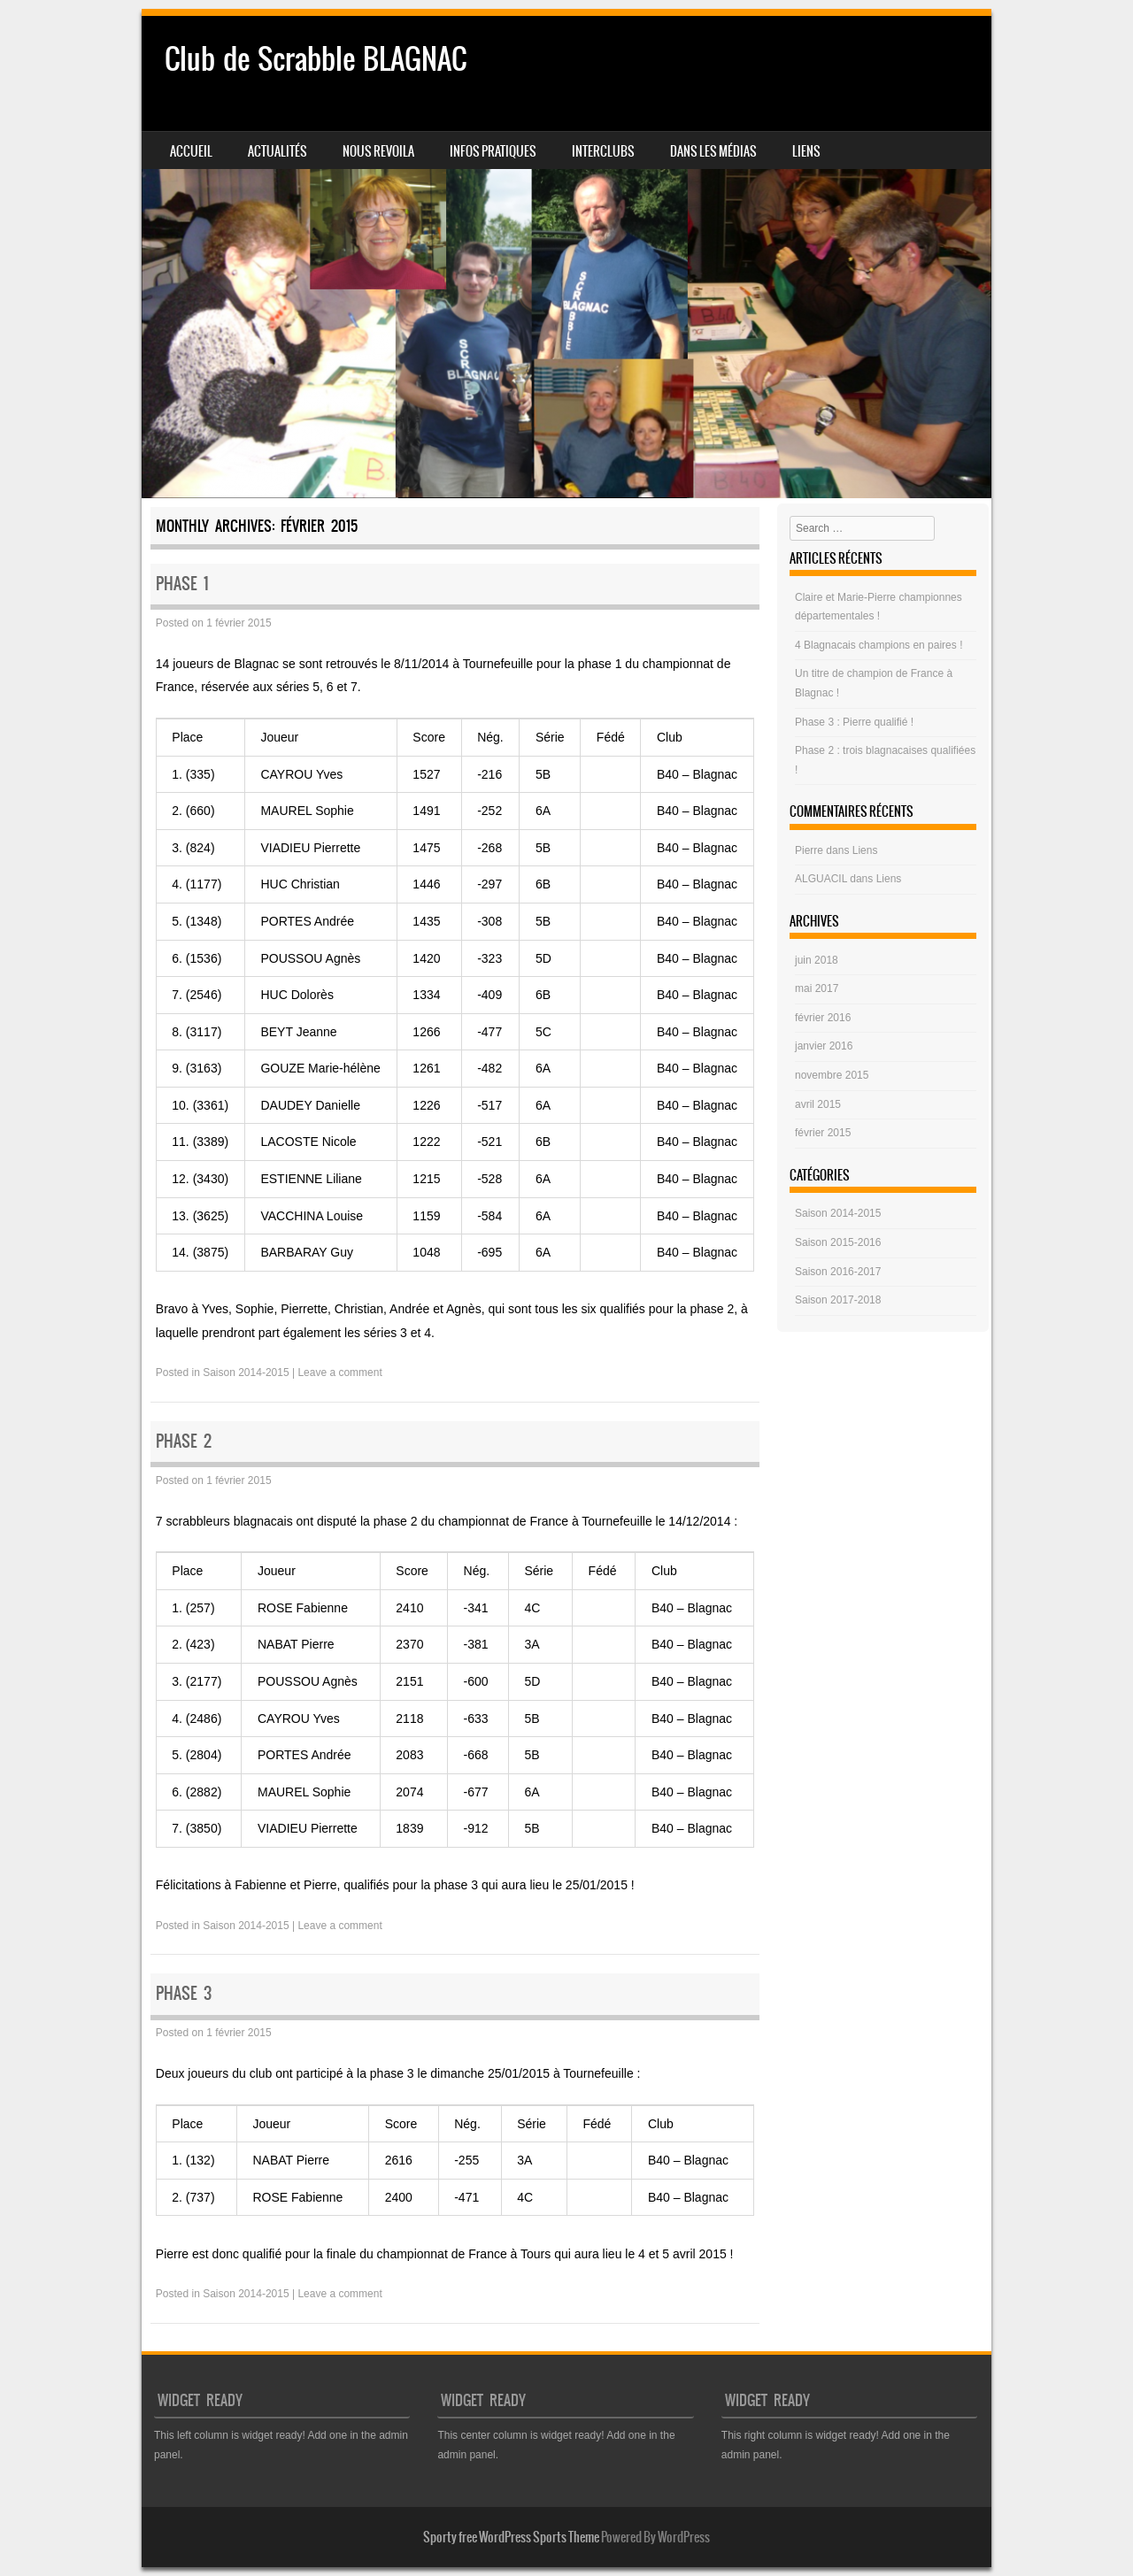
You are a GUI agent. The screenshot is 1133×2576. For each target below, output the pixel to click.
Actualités (277, 151)
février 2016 (823, 1017)
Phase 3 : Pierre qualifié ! (854, 722)
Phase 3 (184, 1993)
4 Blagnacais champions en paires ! (878, 645)
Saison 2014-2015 (246, 1372)
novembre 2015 (831, 1075)
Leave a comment (339, 1372)
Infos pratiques (493, 151)
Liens (806, 151)
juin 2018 (816, 960)
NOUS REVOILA (378, 151)
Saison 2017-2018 (838, 1300)
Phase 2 (184, 1441)
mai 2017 (816, 988)
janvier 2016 (823, 1046)
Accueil (191, 151)
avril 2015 (818, 1104)
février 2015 (823, 1133)
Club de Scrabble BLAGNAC (315, 59)
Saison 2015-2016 (838, 1242)
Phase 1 (182, 584)
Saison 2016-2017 (838, 1271)
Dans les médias (713, 151)
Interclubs (603, 151)
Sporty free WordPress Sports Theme (511, 2537)
